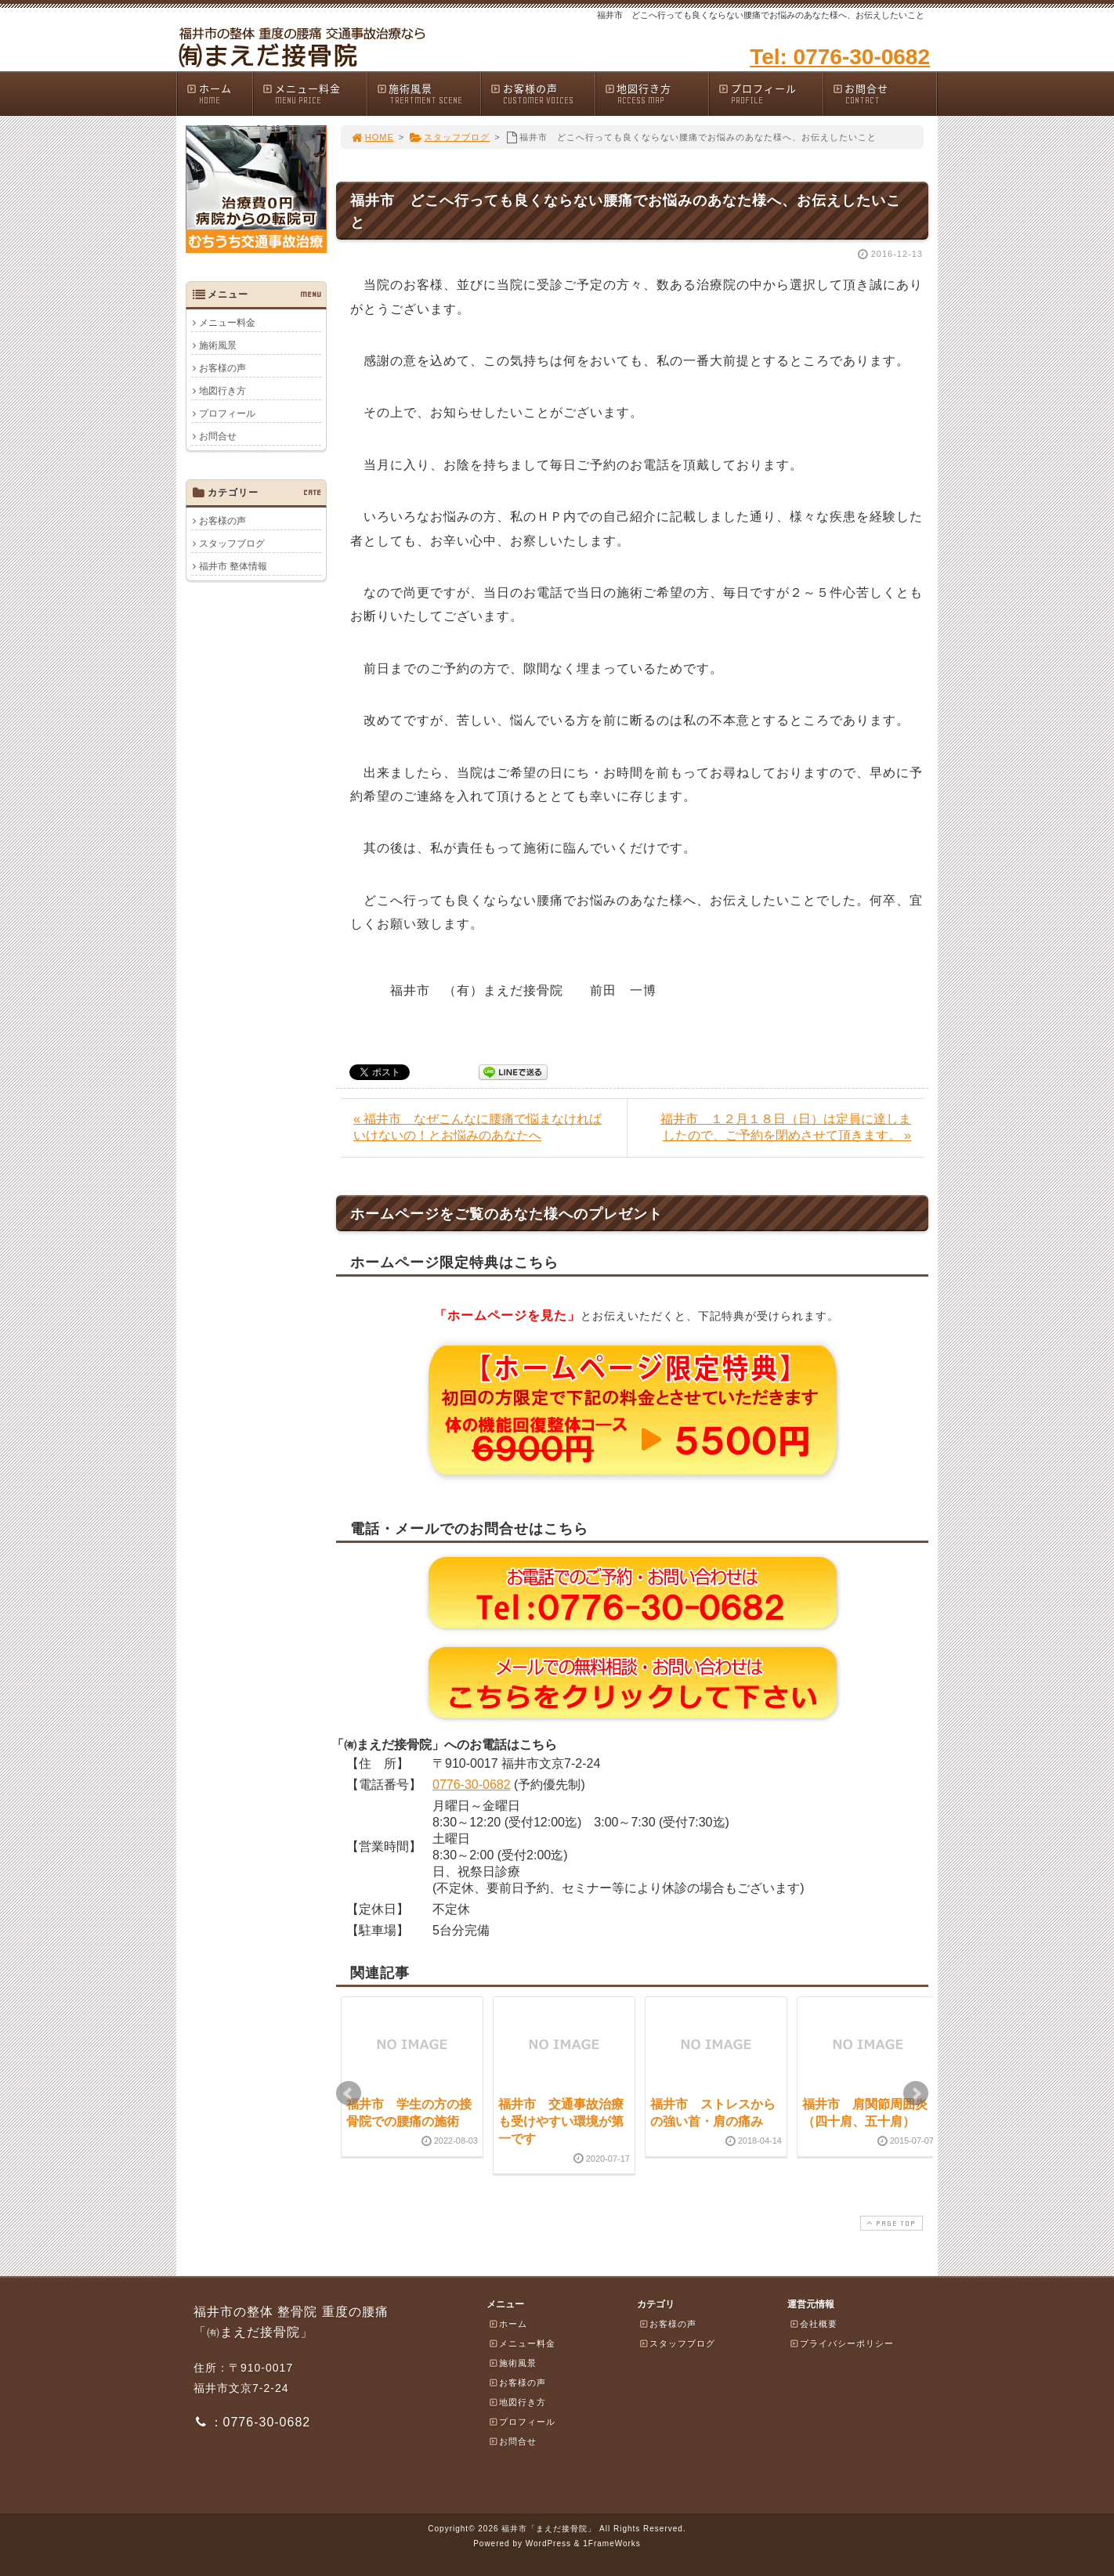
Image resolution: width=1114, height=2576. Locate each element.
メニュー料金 (314, 94)
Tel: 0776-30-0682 (840, 57)
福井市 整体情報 (233, 566)
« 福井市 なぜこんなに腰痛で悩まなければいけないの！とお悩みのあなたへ (477, 1127)
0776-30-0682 (471, 1784)
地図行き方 (656, 94)
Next (915, 2093)
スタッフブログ (449, 137)
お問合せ (884, 94)
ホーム (219, 94)
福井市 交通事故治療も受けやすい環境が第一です (561, 2121)
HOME (372, 137)
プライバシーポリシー (841, 2343)
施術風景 (428, 94)
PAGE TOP (890, 2223)
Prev (348, 2093)
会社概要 (813, 2324)
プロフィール (770, 94)
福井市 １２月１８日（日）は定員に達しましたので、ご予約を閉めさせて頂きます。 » (785, 1127)
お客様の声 (542, 94)
